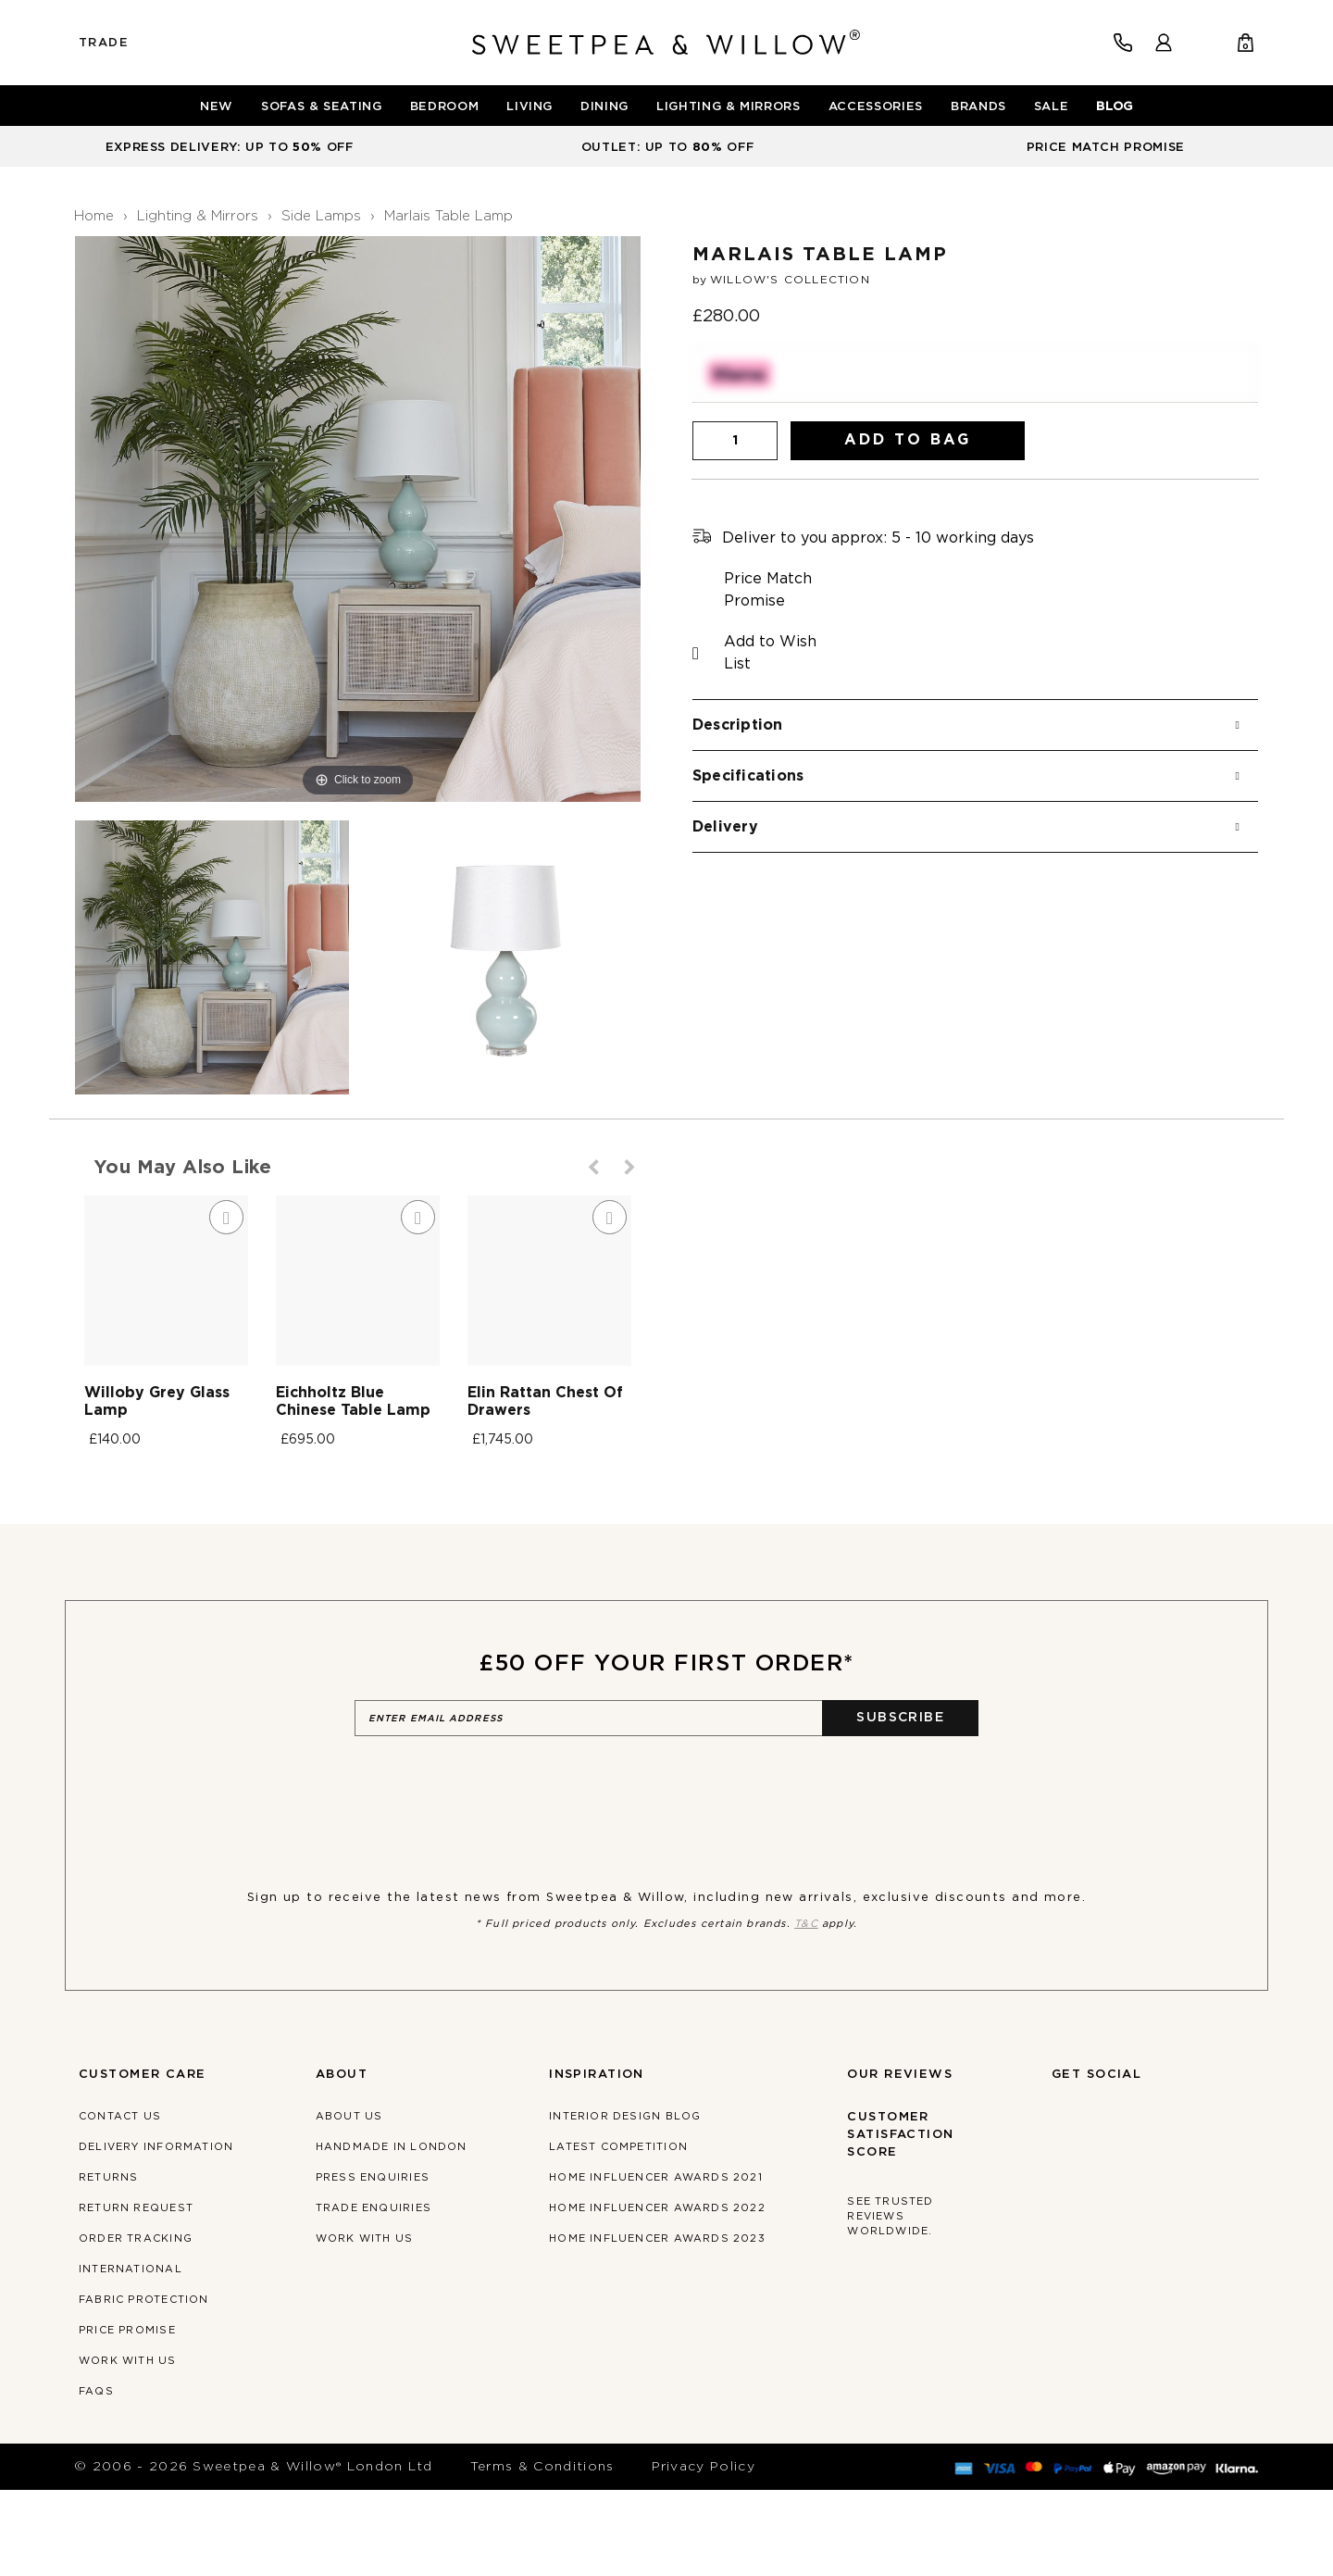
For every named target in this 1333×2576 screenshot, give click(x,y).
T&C (806, 2010)
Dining (604, 107)
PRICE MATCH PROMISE (1106, 148)
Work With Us (128, 2447)
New (216, 107)
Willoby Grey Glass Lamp (181, 1496)
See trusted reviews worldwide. (890, 2302)
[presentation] (495, 1873)
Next (630, 1168)
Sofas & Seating (321, 107)
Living (529, 107)
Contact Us (120, 2202)
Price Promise (127, 2416)
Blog (1114, 107)
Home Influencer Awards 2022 (657, 2294)
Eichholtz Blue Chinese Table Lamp (513, 1496)
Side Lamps (321, 216)
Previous (595, 1168)
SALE (1051, 107)
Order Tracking (136, 2325)
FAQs (96, 2477)
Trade (104, 43)
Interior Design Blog (625, 2202)
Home (94, 216)
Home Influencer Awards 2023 (657, 2325)
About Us (349, 2202)
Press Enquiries (373, 2263)
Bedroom (445, 107)
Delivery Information (156, 2233)
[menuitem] (216, 107)
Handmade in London (391, 2233)
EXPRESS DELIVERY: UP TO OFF (230, 148)
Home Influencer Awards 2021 (656, 2263)
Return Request (136, 2294)
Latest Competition (618, 2233)
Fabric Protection (144, 2386)
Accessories (875, 107)
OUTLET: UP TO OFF (667, 148)
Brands (978, 107)
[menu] (666, 105)
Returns (108, 2263)
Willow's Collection (790, 279)
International (130, 2355)
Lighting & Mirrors (728, 107)
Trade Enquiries (373, 2294)
